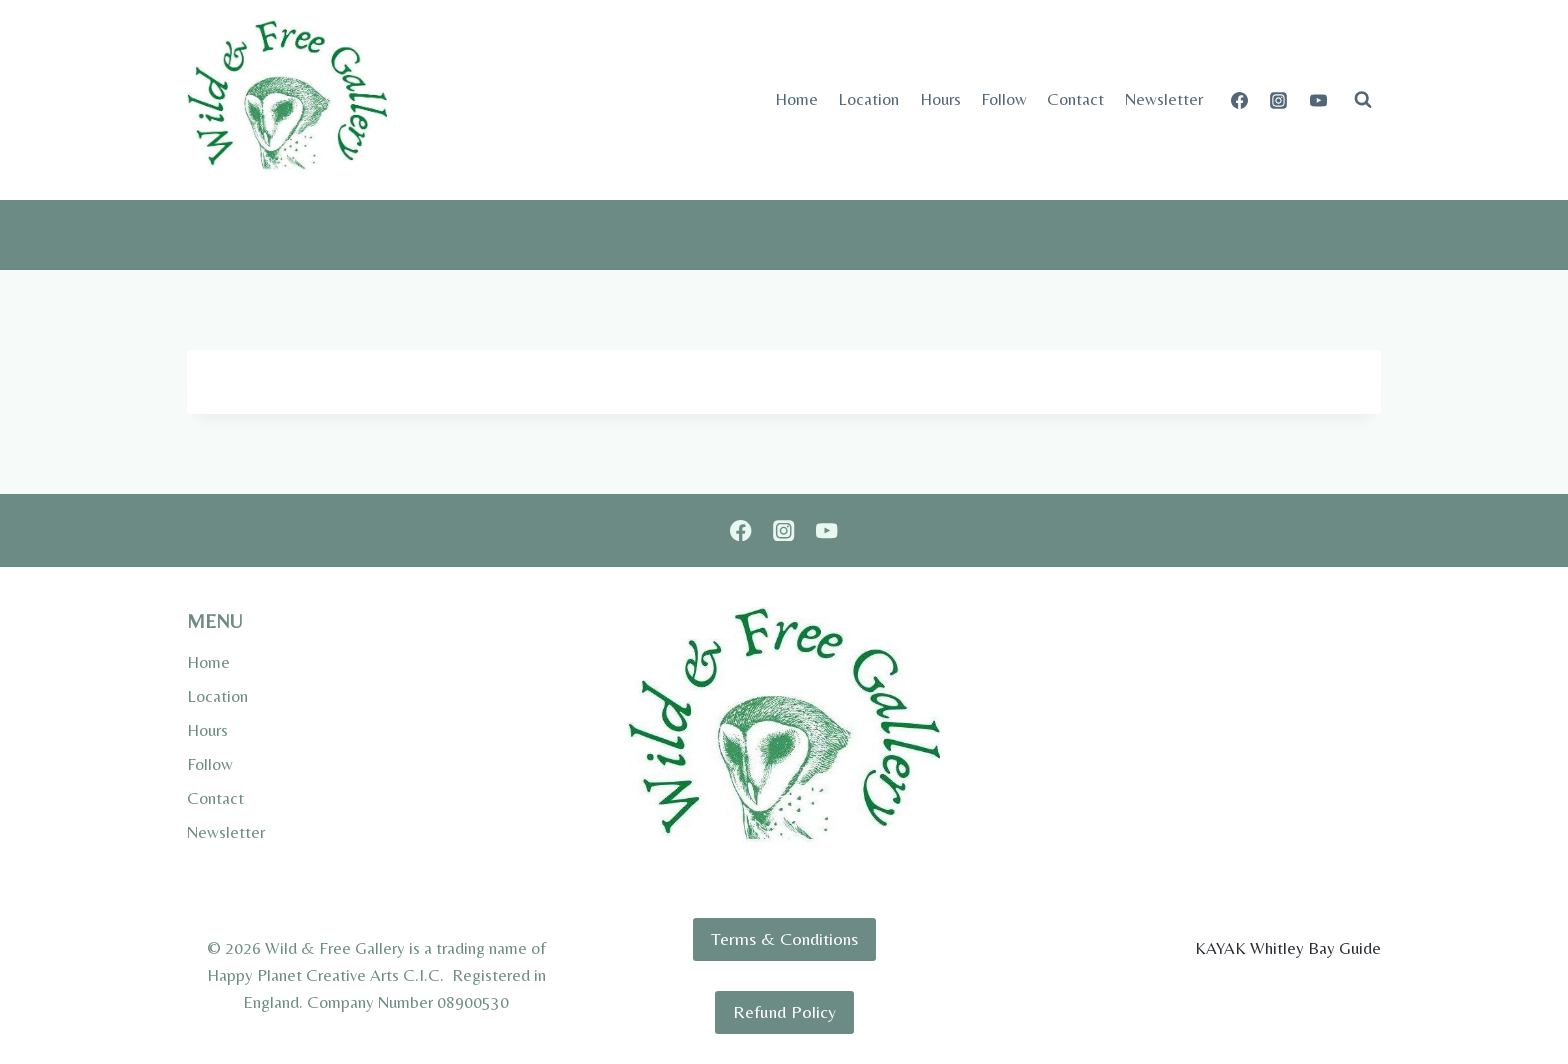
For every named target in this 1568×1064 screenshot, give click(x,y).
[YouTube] (1318, 100)
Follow (1004, 99)
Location (868, 99)
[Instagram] (1279, 100)
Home (796, 99)
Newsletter (1164, 99)
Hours (940, 99)
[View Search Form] (1363, 100)
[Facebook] (1240, 100)
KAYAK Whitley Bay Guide (1288, 948)
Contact (1075, 99)
